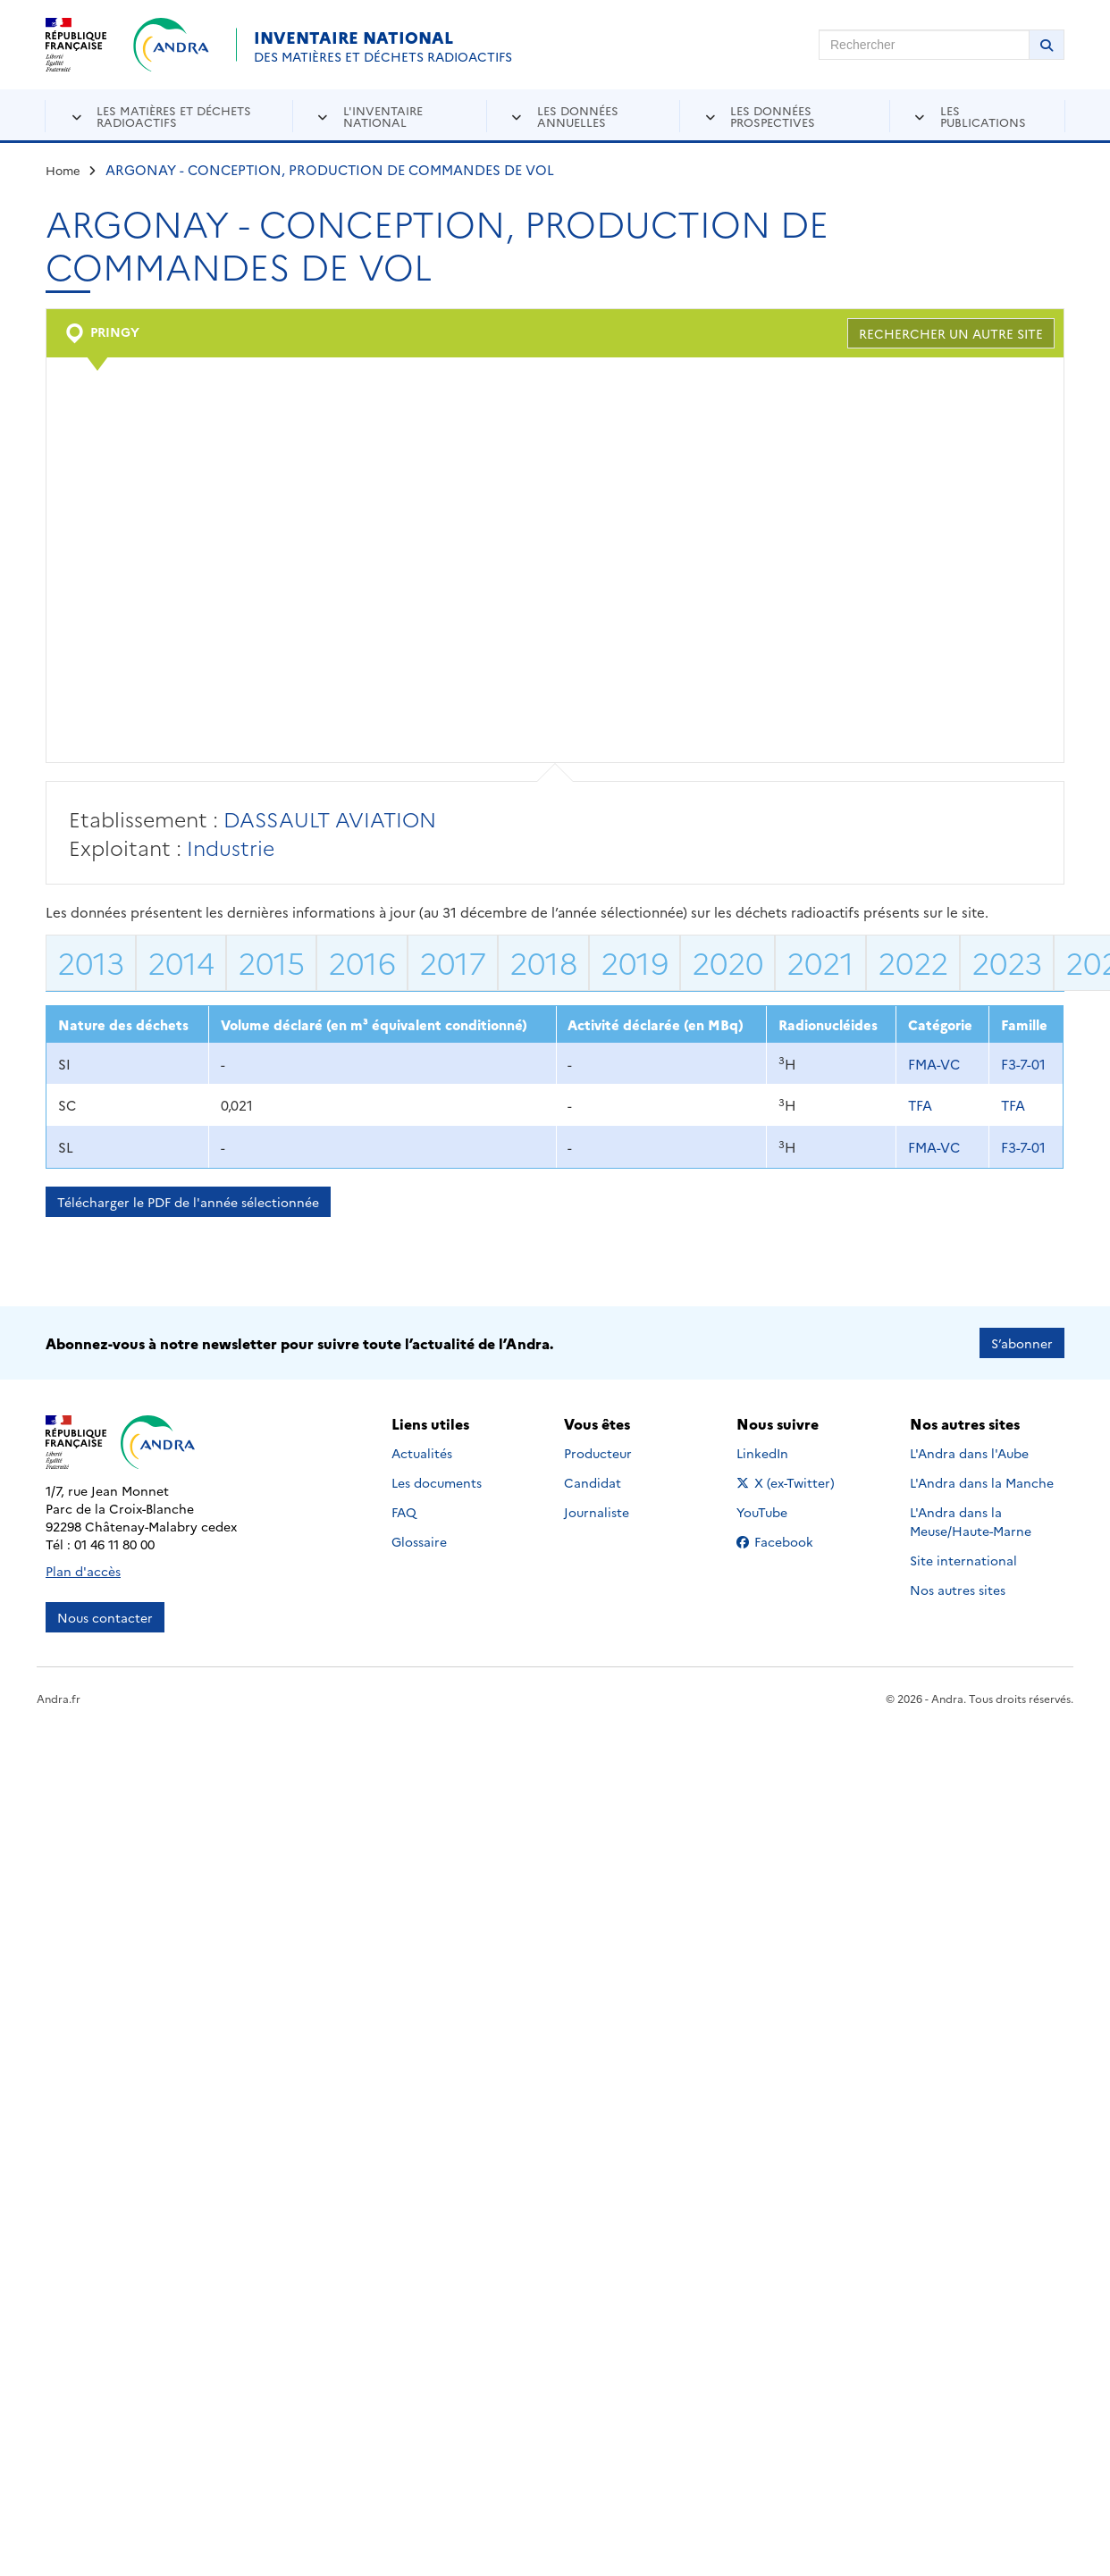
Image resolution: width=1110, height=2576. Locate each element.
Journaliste (596, 1512)
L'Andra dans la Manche (982, 1482)
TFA (920, 1104)
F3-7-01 (1023, 1063)
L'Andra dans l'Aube (969, 1453)
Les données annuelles (577, 116)
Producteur (598, 1453)
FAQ (403, 1512)
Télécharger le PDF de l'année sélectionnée (188, 1202)
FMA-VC (934, 1063)
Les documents (436, 1482)
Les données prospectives (772, 116)
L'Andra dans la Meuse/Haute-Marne (970, 1521)
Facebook (788, 1541)
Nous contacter (105, 1617)
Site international (963, 1560)
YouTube (781, 1512)
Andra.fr (58, 1698)
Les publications (983, 116)
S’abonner (1022, 1343)
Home (63, 170)
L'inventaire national (383, 116)
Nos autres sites (957, 1589)
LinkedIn (781, 1453)
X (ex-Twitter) (788, 1482)
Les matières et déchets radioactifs (174, 116)
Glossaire (419, 1541)
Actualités (421, 1453)
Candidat (592, 1482)
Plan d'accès (83, 1571)
